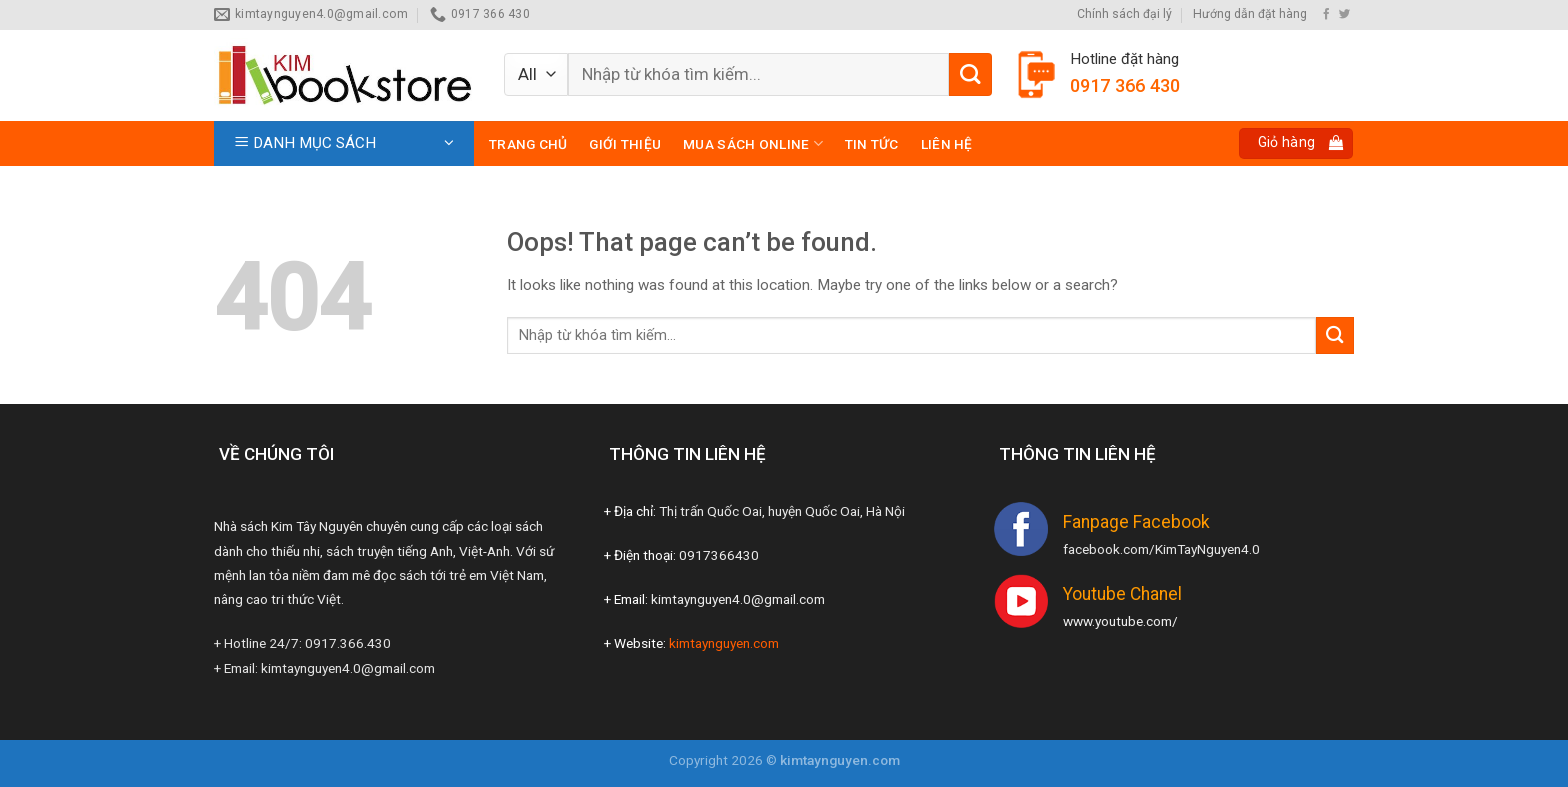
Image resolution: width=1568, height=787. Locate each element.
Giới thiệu (625, 144)
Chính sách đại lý (1124, 14)
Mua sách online (753, 143)
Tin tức (872, 144)
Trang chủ (528, 144)
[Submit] (970, 74)
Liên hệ (947, 144)
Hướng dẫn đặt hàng (1250, 14)
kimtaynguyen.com (724, 643)
